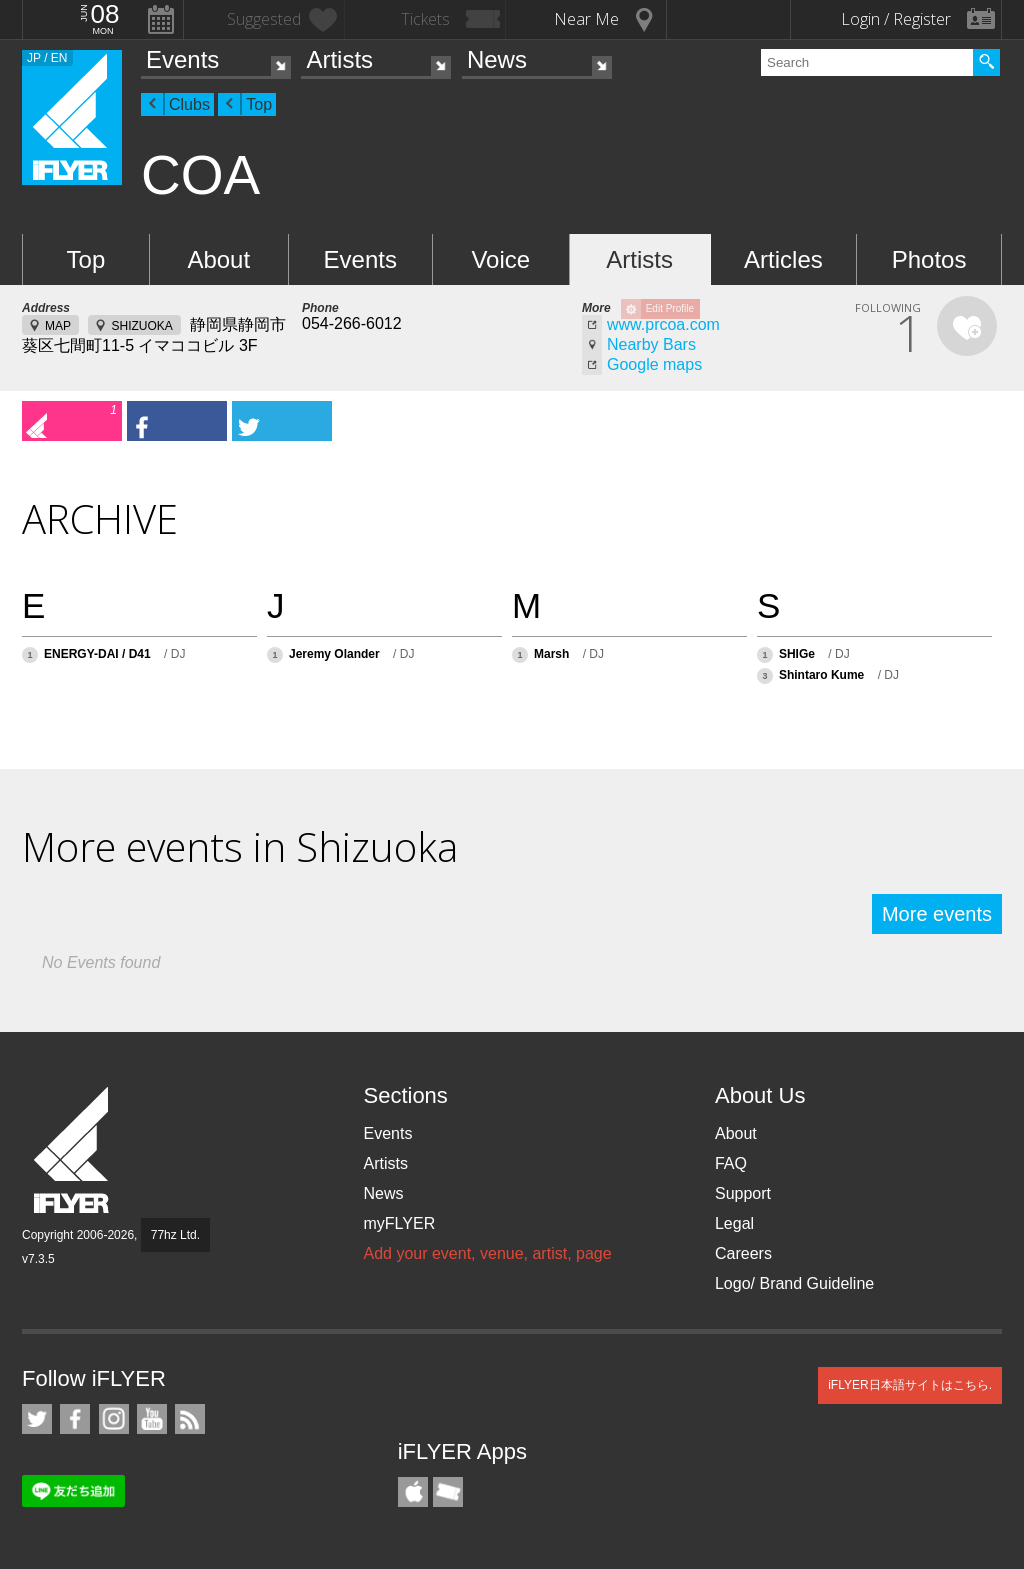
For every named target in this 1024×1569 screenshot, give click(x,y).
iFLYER (73, 1150)
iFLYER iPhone (413, 1492)
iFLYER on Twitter (37, 1419)
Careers (743, 1253)
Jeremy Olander (334, 654)
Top (259, 104)
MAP (58, 326)
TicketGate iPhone (448, 1492)
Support (743, 1193)
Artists (339, 59)
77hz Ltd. (175, 1235)
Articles (783, 259)
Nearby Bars (651, 344)
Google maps (654, 364)
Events (182, 59)
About (218, 259)
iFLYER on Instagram (114, 1419)
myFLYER (399, 1223)
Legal (734, 1223)
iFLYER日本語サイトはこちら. (910, 1385)
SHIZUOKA (141, 326)
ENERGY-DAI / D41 (97, 654)
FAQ (731, 1163)
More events (937, 914)
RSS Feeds (190, 1419)
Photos (929, 259)
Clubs (189, 104)
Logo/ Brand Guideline (794, 1283)
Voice (500, 259)
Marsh (551, 654)
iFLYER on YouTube (152, 1419)
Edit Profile (670, 308)
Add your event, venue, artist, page (487, 1253)
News (497, 59)
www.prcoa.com (663, 324)
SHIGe (797, 654)
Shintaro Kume (821, 675)
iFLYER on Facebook (75, 1419)
